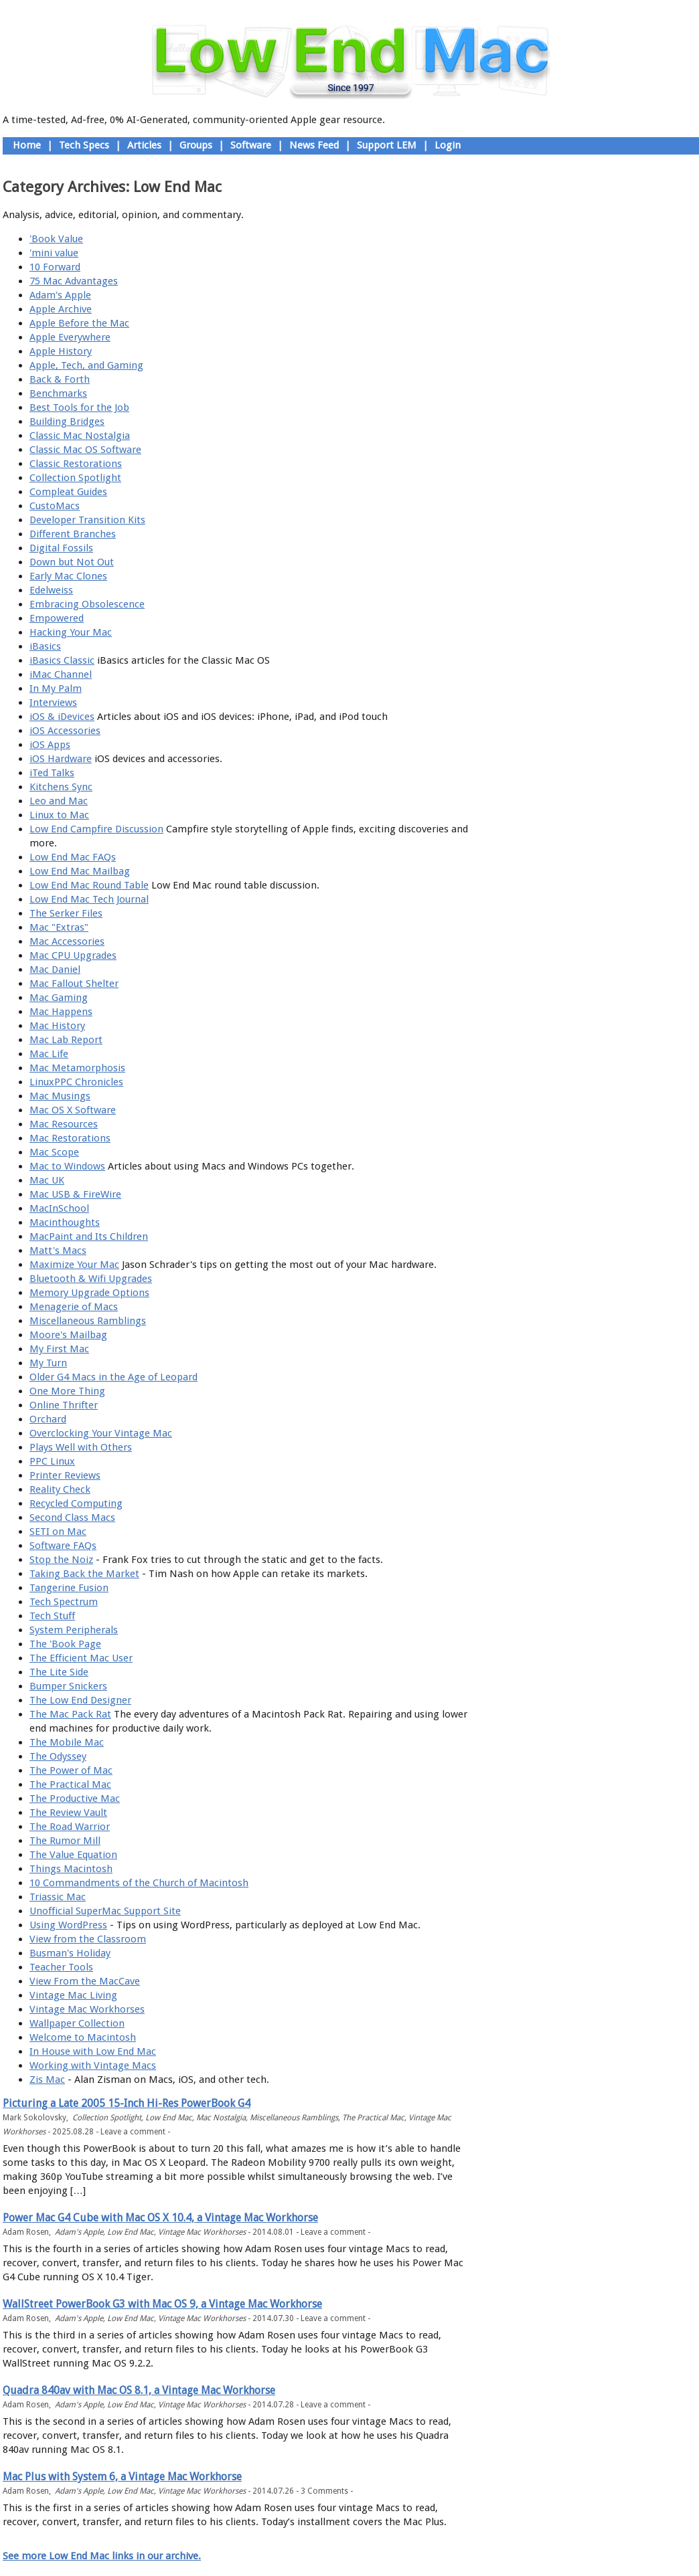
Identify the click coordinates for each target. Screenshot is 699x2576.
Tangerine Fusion (68, 1588)
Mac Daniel (54, 969)
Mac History (57, 1026)
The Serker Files (65, 913)
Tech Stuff (52, 1616)
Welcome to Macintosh (82, 2037)
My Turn (48, 1363)
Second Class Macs (72, 1517)
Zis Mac (47, 2080)
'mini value (53, 253)
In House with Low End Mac (92, 2051)
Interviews (53, 703)
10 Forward (54, 267)
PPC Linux (52, 1461)
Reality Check (59, 1489)
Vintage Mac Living (73, 1995)
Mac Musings (59, 1096)
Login (448, 145)
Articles (144, 145)
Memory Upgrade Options (89, 1293)
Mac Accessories (66, 941)
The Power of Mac (70, 1770)
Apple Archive (60, 309)
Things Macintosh (70, 1869)
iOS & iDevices (61, 717)
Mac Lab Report (65, 1040)
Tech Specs (84, 145)
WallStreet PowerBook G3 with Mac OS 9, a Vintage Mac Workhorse (162, 2304)
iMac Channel (60, 674)
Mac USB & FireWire (75, 1194)
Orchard (47, 1419)
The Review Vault (68, 1813)
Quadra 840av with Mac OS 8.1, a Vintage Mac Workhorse (139, 2390)
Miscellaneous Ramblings (87, 1321)
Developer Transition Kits (87, 520)
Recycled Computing (76, 1503)
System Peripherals (73, 1630)
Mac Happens (60, 1012)
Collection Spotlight (75, 478)
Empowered (56, 618)
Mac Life (48, 1054)
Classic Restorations (75, 464)
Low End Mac (168, 2117)
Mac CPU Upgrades (72, 955)
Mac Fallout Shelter (74, 984)
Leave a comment (132, 2131)
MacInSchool (59, 1208)
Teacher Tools (61, 1967)
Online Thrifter (63, 1405)
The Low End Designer (80, 1700)
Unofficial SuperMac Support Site (105, 1911)
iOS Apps (49, 745)
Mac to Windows (67, 1166)
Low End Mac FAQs (72, 857)
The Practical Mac (70, 1784)
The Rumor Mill (64, 1841)
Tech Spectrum (63, 1602)
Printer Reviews (64, 1475)
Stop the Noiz (61, 1560)
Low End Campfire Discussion (96, 829)
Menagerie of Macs (73, 1307)
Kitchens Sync (60, 787)
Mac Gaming (58, 998)
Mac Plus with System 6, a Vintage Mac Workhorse (122, 2476)
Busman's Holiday (69, 1953)
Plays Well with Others (80, 1447)
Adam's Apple (60, 295)
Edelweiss (51, 590)
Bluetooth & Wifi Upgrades (90, 1279)
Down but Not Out (71, 562)
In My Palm (55, 688)
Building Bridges (66, 422)
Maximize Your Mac (74, 1265)
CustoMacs (54, 506)
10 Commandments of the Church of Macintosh (138, 1883)
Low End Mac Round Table (89, 885)
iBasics (45, 646)
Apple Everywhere (69, 337)
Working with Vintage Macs (92, 2065)
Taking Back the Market (84, 1574)
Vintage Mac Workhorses (87, 2009)
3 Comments (324, 2491)
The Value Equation (73, 1855)
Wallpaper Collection (77, 2023)
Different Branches (72, 534)
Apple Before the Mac (79, 323)
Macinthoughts (64, 1222)
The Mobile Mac (66, 1742)
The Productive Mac (74, 1798)
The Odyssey (57, 1756)
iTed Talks (51, 773)
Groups (195, 145)
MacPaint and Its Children (88, 1236)
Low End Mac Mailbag (79, 871)
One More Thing (67, 1391)
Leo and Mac (58, 801)
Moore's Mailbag (68, 1335)
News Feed (314, 145)
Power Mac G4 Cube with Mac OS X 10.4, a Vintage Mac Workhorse (160, 2217)
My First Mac (59, 1349)
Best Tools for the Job (79, 407)
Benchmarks (58, 393)
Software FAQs (62, 1546)
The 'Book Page (65, 1644)
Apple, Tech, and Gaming (86, 365)
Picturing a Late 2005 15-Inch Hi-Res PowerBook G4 (126, 2103)
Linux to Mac (59, 815)
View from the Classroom (87, 1939)
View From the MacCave (84, 1981)
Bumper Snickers (68, 1686)
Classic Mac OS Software (85, 450)
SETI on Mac (57, 1532)
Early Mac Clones (68, 576)
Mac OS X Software (72, 1110)
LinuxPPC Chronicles (76, 1082)
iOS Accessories (64, 731)
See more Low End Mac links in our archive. (102, 2556)
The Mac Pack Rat (70, 1714)
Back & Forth (59, 379)
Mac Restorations (69, 1138)
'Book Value (56, 239)
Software (250, 145)
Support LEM (386, 145)
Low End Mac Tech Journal (89, 899)
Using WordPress (68, 1925)
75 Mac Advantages (73, 281)
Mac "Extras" (58, 927)
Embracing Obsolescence (87, 604)
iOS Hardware (60, 759)
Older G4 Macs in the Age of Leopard (113, 1377)
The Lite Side (58, 1672)
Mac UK (46, 1180)
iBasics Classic (61, 660)
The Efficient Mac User (81, 1658)
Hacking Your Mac (70, 632)
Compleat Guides (68, 492)
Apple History (60, 351)
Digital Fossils (61, 548)
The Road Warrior (69, 1827)
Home (27, 145)
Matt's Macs (57, 1251)
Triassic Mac (57, 1897)
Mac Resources (63, 1124)
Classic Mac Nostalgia (79, 436)
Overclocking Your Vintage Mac (100, 1433)
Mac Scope (54, 1152)
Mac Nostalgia (221, 2117)
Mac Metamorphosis (77, 1068)
